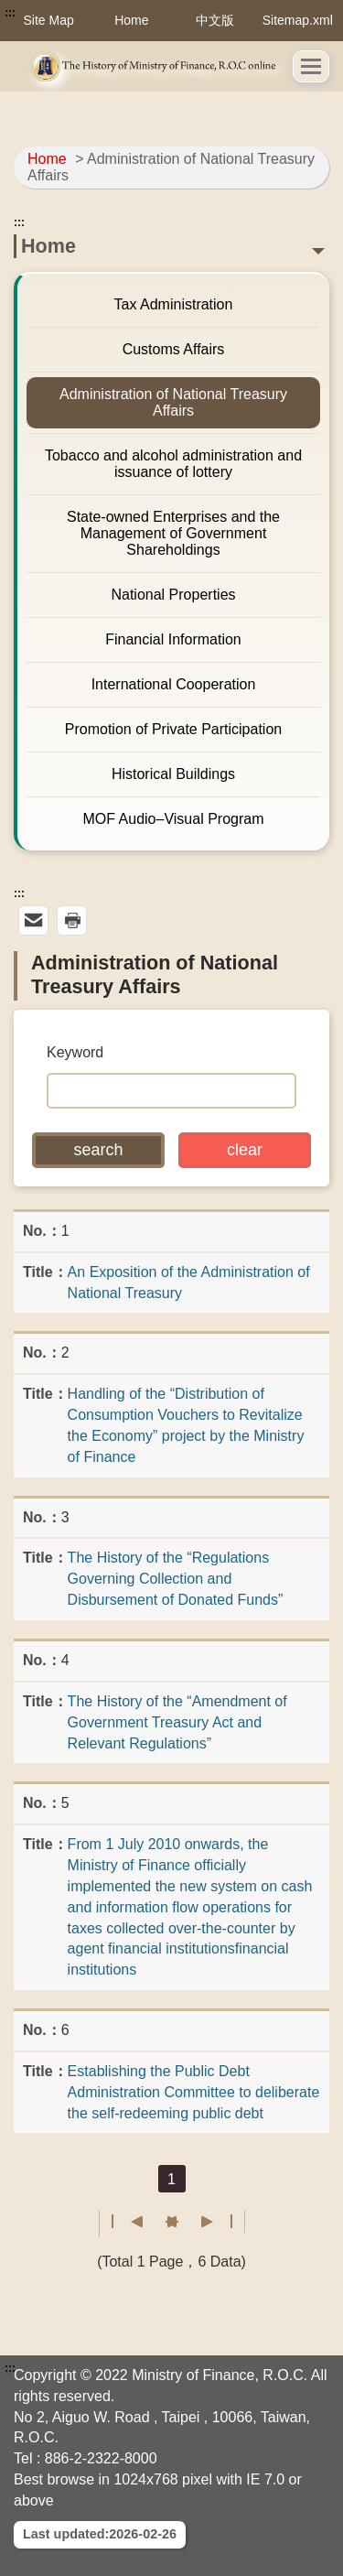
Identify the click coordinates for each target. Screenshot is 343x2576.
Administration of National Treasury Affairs (173, 402)
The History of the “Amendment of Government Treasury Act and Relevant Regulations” (177, 1722)
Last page (216, 2221)
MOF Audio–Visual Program (172, 819)
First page (128, 2221)
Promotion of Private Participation (173, 729)
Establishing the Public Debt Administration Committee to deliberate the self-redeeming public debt (194, 2092)
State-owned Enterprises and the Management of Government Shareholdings (173, 533)
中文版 (215, 20)
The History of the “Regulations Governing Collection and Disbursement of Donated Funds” (176, 1578)
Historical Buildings (173, 774)
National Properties (173, 594)
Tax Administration (173, 304)
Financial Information (173, 639)
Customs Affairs (174, 349)
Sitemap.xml (298, 20)
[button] (311, 66)
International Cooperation (173, 684)
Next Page (182, 2221)
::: (10, 12)
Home (131, 20)
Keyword (75, 1052)
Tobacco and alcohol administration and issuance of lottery (173, 464)
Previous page (161, 2221)
